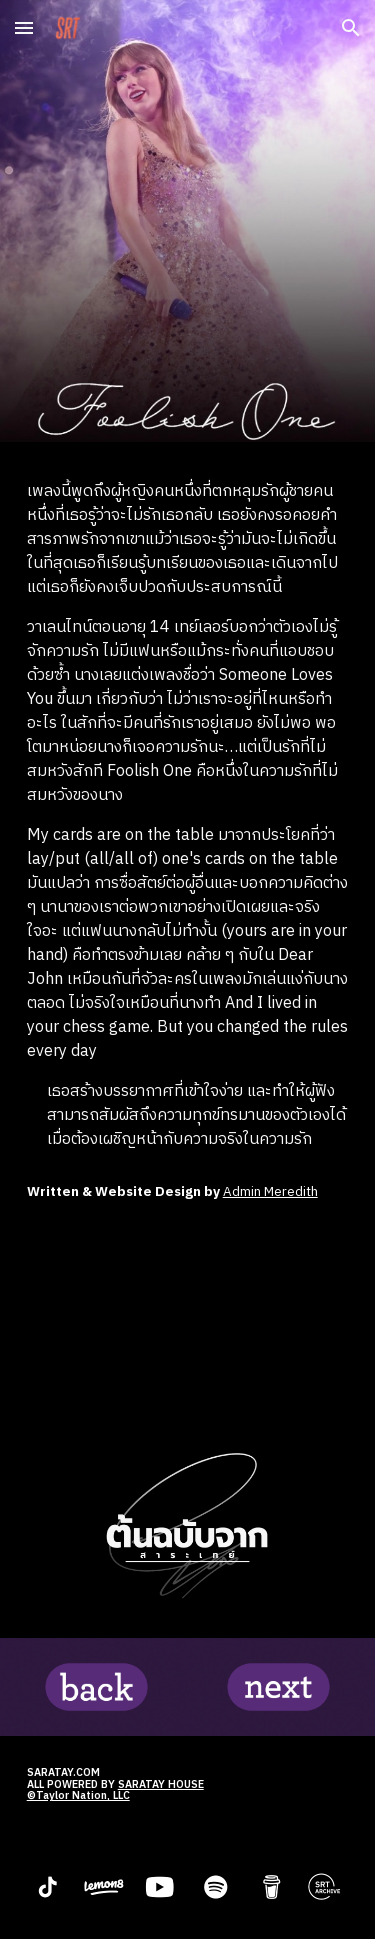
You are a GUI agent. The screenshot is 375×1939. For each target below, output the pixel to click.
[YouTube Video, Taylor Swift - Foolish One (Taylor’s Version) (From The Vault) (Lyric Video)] (188, 1326)
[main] (188, 816)
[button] (24, 27)
